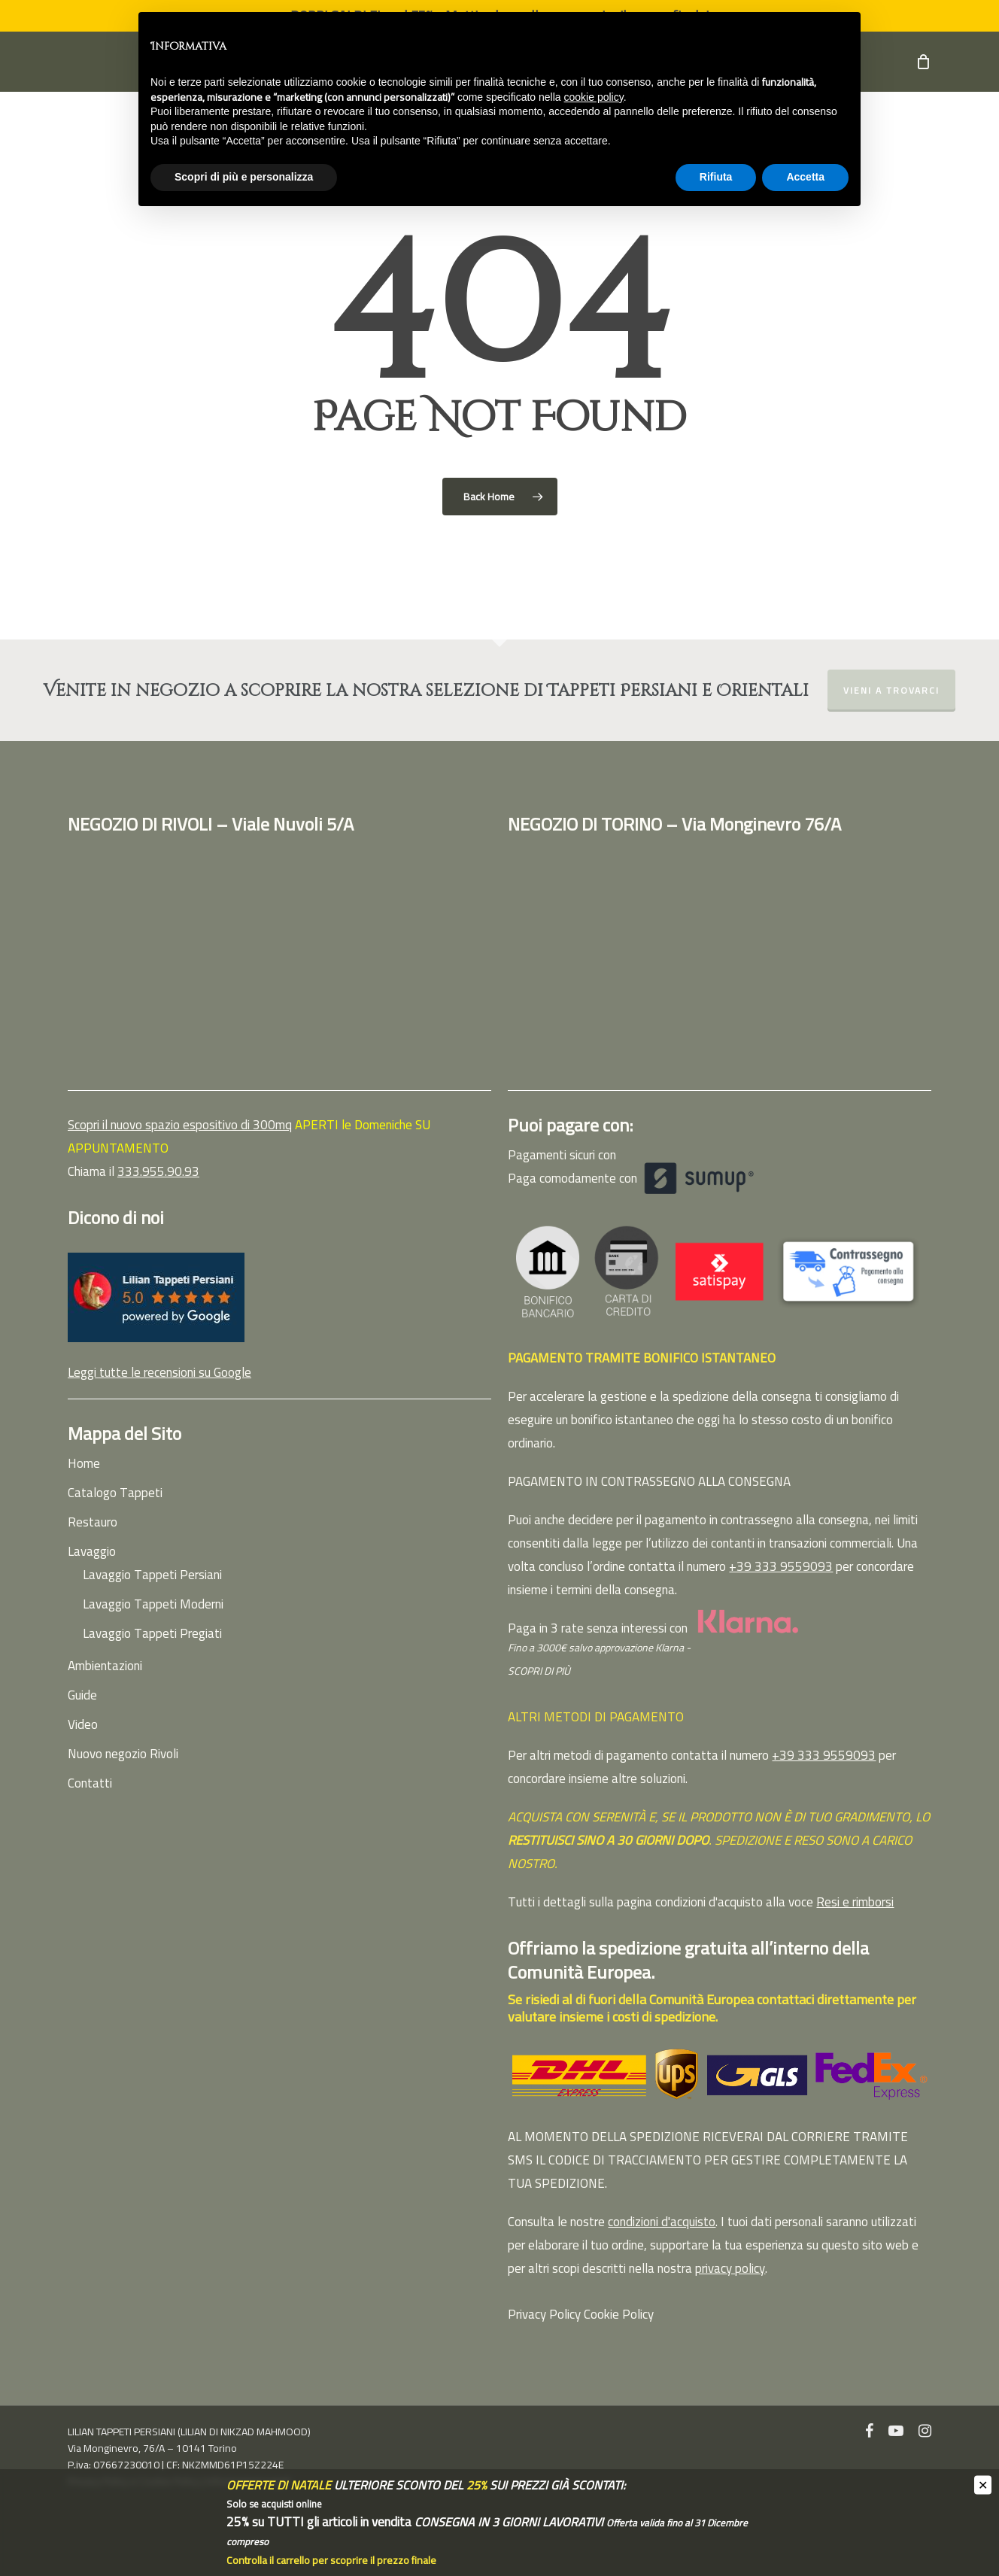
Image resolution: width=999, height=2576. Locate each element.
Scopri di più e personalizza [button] (244, 177)
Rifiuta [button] (716, 177)
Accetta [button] (805, 177)
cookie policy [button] (594, 97)
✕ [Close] (983, 2485)
